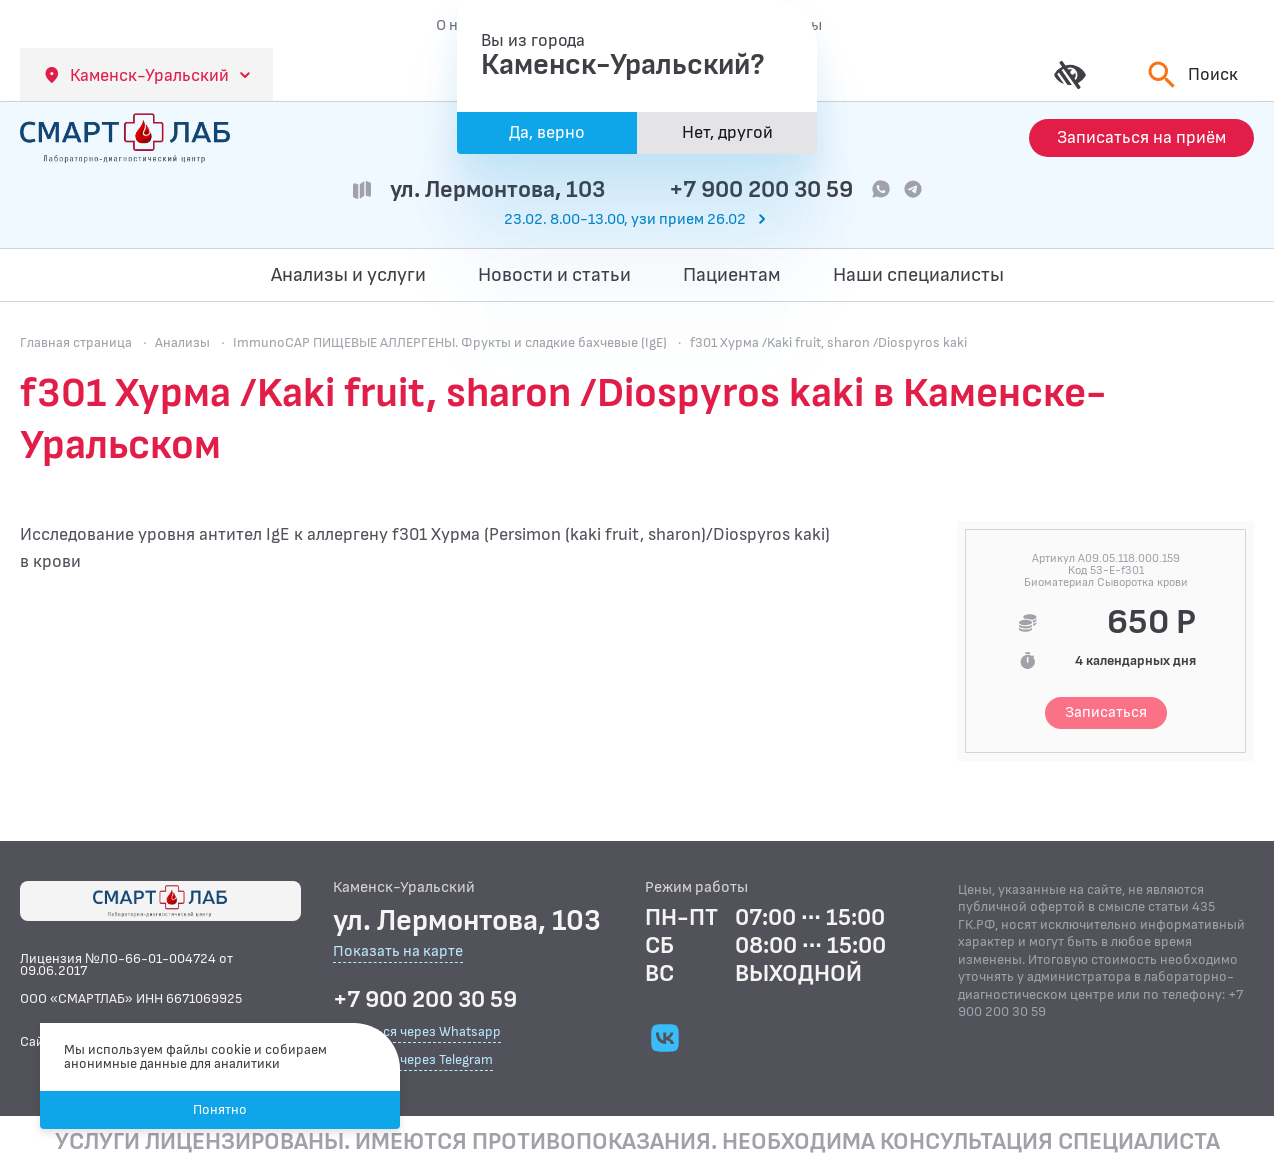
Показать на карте (398, 952)
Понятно (220, 1109)
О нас (455, 25)
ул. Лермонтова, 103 (497, 189)
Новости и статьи (554, 275)
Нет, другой (727, 132)
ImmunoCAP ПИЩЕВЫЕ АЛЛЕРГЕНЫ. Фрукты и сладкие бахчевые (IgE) (450, 342)
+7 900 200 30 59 (761, 189)
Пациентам (732, 275)
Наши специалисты (918, 275)
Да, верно (547, 132)
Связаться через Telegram (413, 1059)
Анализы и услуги (348, 275)
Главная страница (76, 342)
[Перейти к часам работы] (637, 220)
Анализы (182, 342)
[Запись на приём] (1141, 138)
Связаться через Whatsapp (417, 1031)
